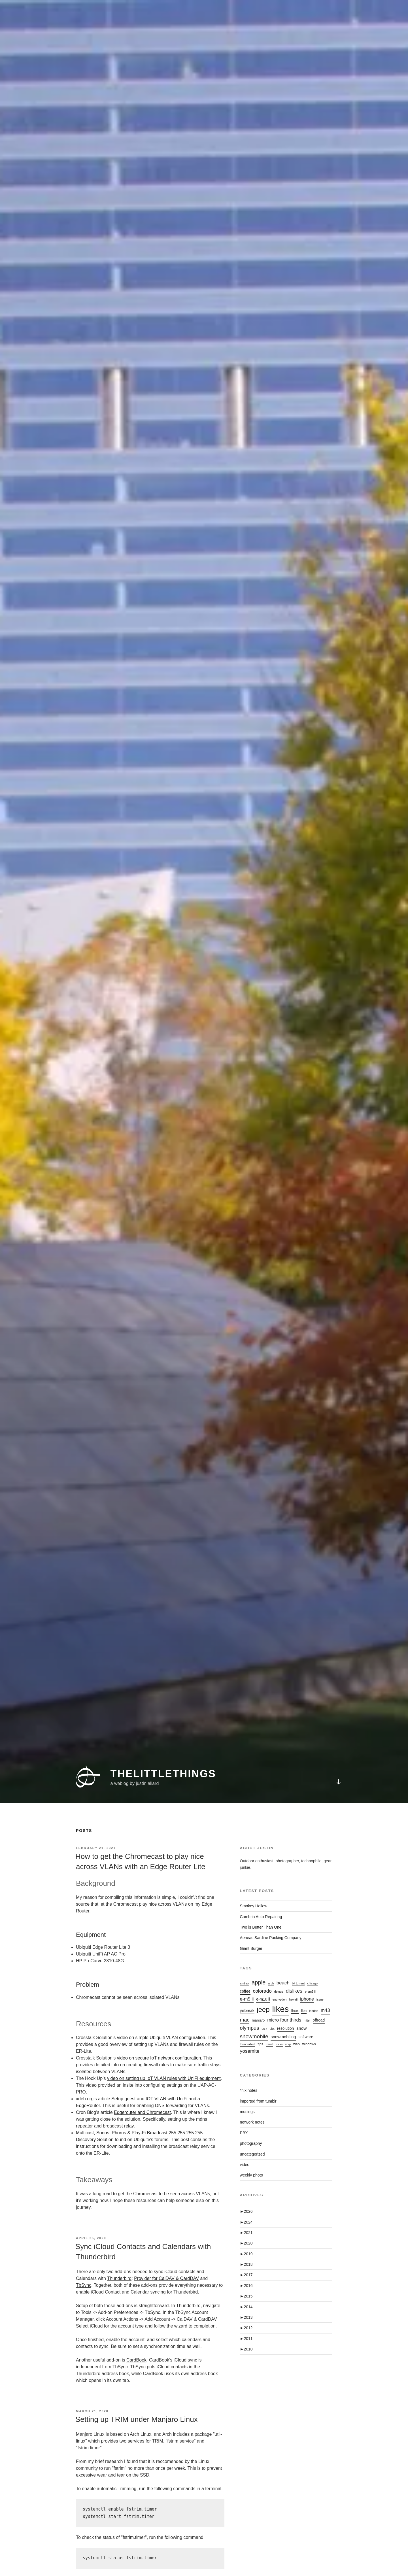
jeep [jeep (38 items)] (263, 2009)
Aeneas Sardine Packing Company (270, 1937)
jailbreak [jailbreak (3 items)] (247, 2010)
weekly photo (251, 2175)
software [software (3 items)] (305, 2037)
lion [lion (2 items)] (304, 2011)
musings (247, 2111)
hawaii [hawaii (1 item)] (293, 1999)
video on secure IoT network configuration (159, 2058)
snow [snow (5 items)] (301, 2028)
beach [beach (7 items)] (283, 1983)
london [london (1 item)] (313, 2010)
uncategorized (252, 2154)
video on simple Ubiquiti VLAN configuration (161, 2037)
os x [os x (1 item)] (264, 2028)
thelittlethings (163, 1754)
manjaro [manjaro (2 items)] (258, 2020)
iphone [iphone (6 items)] (307, 1998)
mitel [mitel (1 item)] (307, 2020)
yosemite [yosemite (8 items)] (250, 2051)
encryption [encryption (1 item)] (279, 1999)
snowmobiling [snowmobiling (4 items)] (283, 2037)
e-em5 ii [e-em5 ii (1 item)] (310, 1991)
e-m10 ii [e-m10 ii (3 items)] (263, 1999)
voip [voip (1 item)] (288, 2044)
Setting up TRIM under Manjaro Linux (136, 2419)
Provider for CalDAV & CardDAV (166, 2278)
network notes (252, 2122)
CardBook (136, 2360)
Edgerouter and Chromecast (142, 2112)
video (244, 2164)
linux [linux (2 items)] (295, 2011)
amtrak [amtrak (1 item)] (244, 1983)
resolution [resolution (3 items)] (285, 2028)
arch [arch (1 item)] (271, 1983)
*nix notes (248, 2090)
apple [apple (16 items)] (258, 1982)
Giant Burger (251, 1948)
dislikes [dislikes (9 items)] (294, 1991)
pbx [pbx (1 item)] (272, 2028)
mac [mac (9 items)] (245, 2020)
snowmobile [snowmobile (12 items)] (254, 2036)
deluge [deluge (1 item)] (278, 1991)
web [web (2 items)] (296, 2044)
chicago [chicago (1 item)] (312, 1983)
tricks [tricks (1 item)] (279, 2044)
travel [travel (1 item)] (269, 2044)
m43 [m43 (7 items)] (325, 2010)
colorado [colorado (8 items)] (262, 1991)
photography (251, 2143)
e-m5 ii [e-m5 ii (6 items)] (247, 1998)
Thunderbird (119, 2278)
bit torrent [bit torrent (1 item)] (298, 1983)
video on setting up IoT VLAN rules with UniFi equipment (164, 2078)
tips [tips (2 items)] (260, 2044)
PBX (244, 2133)
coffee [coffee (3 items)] (245, 1991)
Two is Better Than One (261, 1927)
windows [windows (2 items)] (309, 2044)
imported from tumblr (258, 2101)
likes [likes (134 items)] (280, 2009)
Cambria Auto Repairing (261, 1916)
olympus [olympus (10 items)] (249, 2028)
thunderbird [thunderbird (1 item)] (247, 2044)
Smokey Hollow (253, 1906)
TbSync (83, 2285)
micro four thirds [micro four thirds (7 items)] (284, 2020)
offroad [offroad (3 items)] (319, 2020)
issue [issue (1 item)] (320, 1999)
